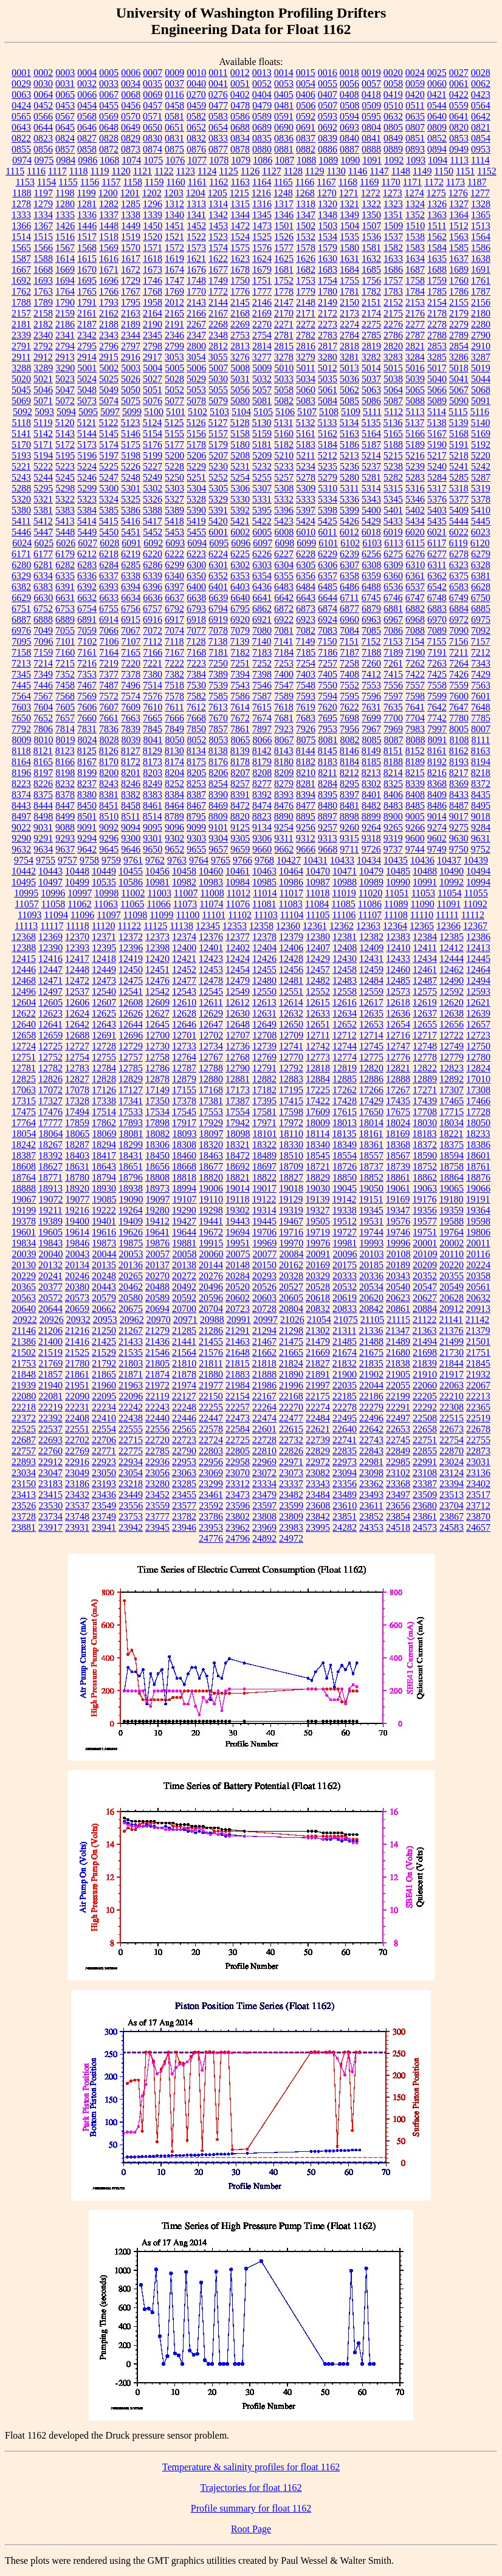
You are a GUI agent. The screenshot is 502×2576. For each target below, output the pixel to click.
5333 (305, 499)
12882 (264, 1079)
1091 (372, 160)
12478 (211, 980)
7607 (109, 707)
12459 (371, 969)
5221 (21, 466)
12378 (264, 937)
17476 (50, 1112)
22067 (478, 1385)
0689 (262, 127)
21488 (371, 1341)
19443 (237, 1221)
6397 (174, 587)
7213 (21, 663)
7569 (87, 696)
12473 (104, 980)
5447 (43, 532)
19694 (237, 1232)
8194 (480, 762)
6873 (305, 608)
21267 (131, 1330)
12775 (371, 1057)
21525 (77, 1352)
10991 (425, 882)
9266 (415, 827)
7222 (174, 663)
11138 (181, 926)
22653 (398, 1429)
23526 (24, 1505)
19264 (131, 1210)
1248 (283, 193)
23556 (131, 1505)
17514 (104, 1112)
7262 (415, 663)
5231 (240, 466)
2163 (130, 313)
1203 (174, 193)
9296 (109, 838)
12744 (344, 1046)
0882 (305, 149)
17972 (291, 1123)
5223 (65, 466)
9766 (242, 860)
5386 (130, 510)
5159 (262, 433)
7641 (415, 707)
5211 (305, 455)
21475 (291, 1341)
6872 (284, 608)
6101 (328, 543)
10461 (237, 871)
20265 (131, 1276)
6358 (349, 576)
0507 (327, 105)
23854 (398, 1516)
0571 (152, 116)
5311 (349, 488)
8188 (393, 762)
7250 (218, 663)
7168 (196, 652)
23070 (237, 1473)
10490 (451, 871)
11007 (186, 893)
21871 (131, 1374)
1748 (196, 280)
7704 (415, 718)
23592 (211, 1505)
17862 (104, 1123)
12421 (184, 958)
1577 (284, 247)
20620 (371, 1298)
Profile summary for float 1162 (251, 2508)
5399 (349, 510)
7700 (393, 718)
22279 (371, 1407)
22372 (24, 1418)
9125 (240, 827)
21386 (24, 1341)
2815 (284, 346)
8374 (21, 794)
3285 (437, 357)
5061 (327, 390)
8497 (21, 816)
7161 (87, 652)
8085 (372, 740)
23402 (478, 1484)
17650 (371, 1112)
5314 (371, 488)
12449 (104, 969)
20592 (184, 1298)
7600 (459, 696)
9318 (371, 838)
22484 (318, 1418)
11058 (53, 904)
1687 (415, 269)
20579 (104, 1298)
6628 (480, 587)
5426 (349, 521)
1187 (476, 182)
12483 (344, 980)
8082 (350, 740)
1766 (109, 291)
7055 (65, 630)
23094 (344, 1473)
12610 (184, 1002)
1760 (459, 280)
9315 (349, 838)
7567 (43, 696)
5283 (415, 477)
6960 (349, 619)
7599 (437, 696)
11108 (396, 915)
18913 (50, 1188)
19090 (131, 1199)
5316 (415, 488)
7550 (327, 685)
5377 (459, 499)
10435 (395, 860)
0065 (65, 94)
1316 (262, 204)
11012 (238, 893)
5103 (219, 412)
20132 (50, 1265)
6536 (393, 587)
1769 (174, 291)
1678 (240, 269)
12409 (371, 948)
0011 (217, 72)
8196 (21, 773)
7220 (130, 663)
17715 (451, 1112)
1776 (240, 291)
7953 (327, 729)
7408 (349, 674)
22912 (50, 1462)
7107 (131, 641)
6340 (174, 576)
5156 (196, 433)
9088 (65, 827)
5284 (437, 477)
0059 (415, 83)
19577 (425, 1221)
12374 (184, 937)
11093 (29, 915)
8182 (305, 762)
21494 (425, 1341)
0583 (218, 116)
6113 (393, 543)
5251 (196, 477)
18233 (478, 1133)
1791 (87, 302)
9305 (240, 838)
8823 (262, 816)
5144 (87, 433)
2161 (87, 313)
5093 (44, 412)
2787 (415, 335)
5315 (393, 488)
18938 (131, 1188)
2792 (43, 346)
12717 (425, 1035)
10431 (315, 860)
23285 (184, 1484)
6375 (459, 576)
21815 (237, 1363)
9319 (393, 838)
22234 (104, 1407)
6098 (284, 543)
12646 (184, 1024)
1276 (458, 193)
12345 (208, 926)
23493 (371, 1494)
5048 (87, 390)
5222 (43, 466)
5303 (174, 488)
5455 (196, 532)
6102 (350, 543)
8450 (87, 805)
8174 (174, 762)
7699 (371, 718)
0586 (240, 116)
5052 (174, 390)
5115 (458, 412)
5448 (65, 532)
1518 (109, 237)
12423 (211, 958)
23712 (478, 1505)
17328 (77, 1101)
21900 (344, 1374)
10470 (318, 871)
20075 (238, 1254)
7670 (218, 718)
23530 (50, 1505)
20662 (104, 1308)
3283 (393, 357)
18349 (344, 1144)
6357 (327, 576)
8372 (480, 783)
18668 (184, 1166)
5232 (262, 466)
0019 (371, 72)
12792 (291, 1068)
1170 (390, 182)
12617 (371, 1002)
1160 (175, 182)
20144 (211, 1265)
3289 (43, 368)
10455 (131, 871)
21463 (237, 1341)
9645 (109, 849)
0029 (21, 83)
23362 (371, 1484)
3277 (262, 357)
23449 (131, 1494)
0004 (87, 72)
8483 (393, 805)
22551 (77, 1429)
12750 (478, 1046)
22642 (371, 1429)
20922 (25, 1319)
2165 (174, 313)
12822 (425, 1068)
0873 (130, 149)
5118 (21, 422)
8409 (437, 794)
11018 (317, 893)
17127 (131, 1090)
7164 (109, 652)
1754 (327, 280)
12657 (478, 1024)
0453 (65, 105)
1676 (196, 269)
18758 (451, 1166)
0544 (437, 105)
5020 (21, 379)
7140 (261, 641)
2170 (284, 313)
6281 (43, 565)
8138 (218, 751)
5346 (415, 499)
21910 (425, 1374)
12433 (398, 958)
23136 (478, 1473)
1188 (21, 193)
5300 (109, 488)
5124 (152, 422)
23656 (398, 1505)
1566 (43, 247)
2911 (21, 357)
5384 (87, 510)
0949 (459, 149)
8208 (262, 773)
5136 (392, 422)
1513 (480, 226)
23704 (451, 1505)
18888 (24, 1188)
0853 (459, 138)
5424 (305, 521)
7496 (130, 685)
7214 (43, 663)
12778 (425, 1057)
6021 (437, 532)
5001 (87, 368)
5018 (459, 368)
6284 (109, 565)
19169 (397, 1199)
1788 (21, 302)
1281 (87, 204)
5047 (65, 390)
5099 (132, 412)
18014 (371, 1123)
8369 (459, 783)
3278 (284, 357)
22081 (50, 1396)
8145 (327, 751)
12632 (291, 1013)
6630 (43, 597)
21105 (372, 1319)
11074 (211, 904)
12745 (371, 1046)
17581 (264, 1112)
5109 (350, 412)
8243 (109, 783)
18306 (157, 1144)
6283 (87, 565)
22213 (478, 1396)
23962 (237, 1527)
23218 (131, 1484)
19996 (398, 1243)
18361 (371, 1144)
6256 (371, 554)
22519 (478, 1418)
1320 (327, 204)
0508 (349, 105)
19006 (211, 1188)
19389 (50, 1221)
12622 (24, 1013)
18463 (211, 1155)
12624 (77, 1013)
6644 (327, 597)
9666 (305, 849)
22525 (24, 1429)
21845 (478, 1363)
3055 (218, 357)
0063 (21, 94)
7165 (130, 652)
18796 (131, 1177)
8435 (480, 794)
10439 (476, 860)
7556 (393, 685)
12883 (291, 1079)
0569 (109, 116)
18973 (157, 1188)
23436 (104, 1494)
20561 (478, 1287)
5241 (459, 466)
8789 (174, 816)
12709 (291, 1035)
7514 (152, 685)
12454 (237, 969)
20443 (104, 1287)
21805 (157, 1363)
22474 (264, 1418)
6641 (262, 597)
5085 (349, 401)
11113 (26, 926)
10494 (478, 871)
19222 (104, 1210)
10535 (104, 882)
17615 (344, 1112)
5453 (174, 532)
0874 (152, 149)
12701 (184, 1035)
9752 (480, 849)
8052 (197, 740)
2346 (174, 335)
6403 (240, 587)
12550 (264, 991)
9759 (111, 860)
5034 (305, 379)
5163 (349, 433)
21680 (398, 1352)
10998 (106, 893)
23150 (24, 1484)
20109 (425, 1254)
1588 (43, 258)
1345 (262, 215)
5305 (218, 488)
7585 (218, 696)
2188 (109, 324)
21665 (291, 1352)
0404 (262, 94)
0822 (21, 138)
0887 (349, 149)
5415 (109, 521)
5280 (349, 477)
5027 (152, 379)
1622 (218, 258)
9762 (155, 860)
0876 (196, 149)
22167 (264, 1396)
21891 (318, 1374)
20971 (185, 1319)
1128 (293, 171)
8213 (371, 773)
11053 (423, 893)
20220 (451, 1265)
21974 (184, 1385)
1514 (21, 237)
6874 (327, 608)
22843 (371, 1451)
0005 (109, 72)
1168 (348, 182)
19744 (371, 1232)
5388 (152, 510)
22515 (451, 1418)
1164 (261, 182)
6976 (21, 630)
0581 (174, 116)
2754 (262, 335)
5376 (437, 499)
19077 (78, 1199)
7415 (393, 674)
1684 (349, 269)
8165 (43, 762)
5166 (415, 433)
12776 (398, 1057)
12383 (398, 937)
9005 (415, 816)
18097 (211, 1133)
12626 (131, 1013)
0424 (21, 105)
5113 (414, 412)
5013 (349, 368)
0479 (262, 105)
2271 (284, 324)
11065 (132, 904)
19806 (478, 1232)
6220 (152, 554)
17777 (50, 1123)
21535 (131, 1352)
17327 (50, 1101)
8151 (393, 751)
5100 (153, 412)
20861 (398, 1308)
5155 (174, 433)
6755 (109, 608)
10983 (211, 882)
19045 (344, 1188)
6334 (43, 576)
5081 (262, 401)
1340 (174, 215)
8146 (349, 751)
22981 (371, 1462)
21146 (24, 1330)
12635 (371, 1013)
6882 (415, 608)
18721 (318, 1166)
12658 (24, 1035)
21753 (24, 1363)
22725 (237, 1440)
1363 (437, 215)
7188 (371, 652)
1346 (284, 215)
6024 (22, 543)
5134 (349, 422)
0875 (174, 149)
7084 (349, 630)
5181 (262, 444)
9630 (459, 838)
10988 (344, 882)
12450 (131, 969)
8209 (284, 773)
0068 (130, 94)
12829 (131, 1079)
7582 (196, 696)
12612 (237, 1002)
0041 (218, 83)
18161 (371, 1133)
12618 (398, 1002)
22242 (131, 1407)
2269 (240, 324)
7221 (152, 663)
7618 (284, 707)
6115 (415, 543)
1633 (393, 258)
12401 (211, 948)
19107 (185, 1199)
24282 (344, 1527)
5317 (437, 488)
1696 (109, 280)
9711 (349, 849)
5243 (21, 477)
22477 (291, 1418)
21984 (237, 1385)
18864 (451, 1177)
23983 (291, 1527)
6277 (437, 554)
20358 (478, 1276)
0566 (43, 116)
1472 (240, 226)
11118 (77, 926)
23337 (291, 1484)
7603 (21, 707)
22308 (451, 1407)
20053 (131, 1254)
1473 (262, 226)
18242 (24, 1144)
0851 (415, 138)
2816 (305, 346)
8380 (87, 794)
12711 (317, 1035)
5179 (218, 444)
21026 (292, 1319)
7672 (240, 718)
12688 (77, 1035)
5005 (174, 368)
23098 (371, 1473)
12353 (234, 926)
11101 (213, 915)
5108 (329, 412)
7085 (371, 630)
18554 (344, 1155)
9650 (152, 849)
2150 (349, 302)
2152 (393, 302)
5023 (65, 379)
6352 (218, 576)
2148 (305, 302)
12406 (291, 948)
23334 (264, 1484)
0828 (109, 138)
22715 (131, 1440)
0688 (240, 127)
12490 (451, 980)
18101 (265, 1133)
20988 (212, 1319)
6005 (262, 532)
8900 (393, 816)
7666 (174, 718)
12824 (478, 1068)
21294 (264, 1330)
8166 (65, 762)
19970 (291, 1243)
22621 (318, 1429)
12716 (398, 1035)
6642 (284, 597)
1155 (67, 182)
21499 (451, 1341)
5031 (240, 379)
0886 (327, 149)
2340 (43, 335)
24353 (371, 1527)
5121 (86, 422)
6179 (65, 554)
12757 (131, 1057)
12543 (184, 991)
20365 (24, 1287)
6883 (437, 608)
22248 (184, 1407)
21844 (451, 1363)
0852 (437, 138)
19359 (451, 1210)
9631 (480, 838)
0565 (21, 116)
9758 (89, 860)
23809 (291, 1516)
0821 (480, 127)
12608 (131, 1002)
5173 (87, 444)
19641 (157, 1232)
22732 (291, 1440)
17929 (211, 1123)
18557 (371, 1155)
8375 (43, 794)
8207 (240, 773)
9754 (23, 860)
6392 (87, 587)
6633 (109, 597)
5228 (174, 466)
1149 (422, 171)
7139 (239, 641)
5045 (21, 390)
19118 (237, 1199)
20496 (211, 1287)
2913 (65, 357)
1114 (480, 160)
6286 (152, 565)
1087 (284, 160)
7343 (480, 663)
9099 (196, 827)
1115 (14, 171)
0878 (240, 149)
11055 (475, 893)
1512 (459, 226)
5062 (349, 390)
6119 (458, 543)
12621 (478, 1002)
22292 (425, 1407)
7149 (305, 641)
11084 (317, 904)
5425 (327, 521)
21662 (264, 1352)
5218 (459, 455)
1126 (250, 171)
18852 (371, 1177)
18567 (398, 1155)
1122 (163, 171)
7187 (349, 652)
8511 (130, 816)
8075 (306, 740)
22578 (211, 1429)
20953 (105, 1319)
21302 (318, 1330)
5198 (130, 455)
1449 (130, 226)
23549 (104, 1505)
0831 (174, 138)
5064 (393, 390)
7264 (459, 663)
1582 (393, 247)
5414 (87, 521)
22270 (291, 1407)
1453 (218, 226)
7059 (87, 630)
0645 (65, 127)
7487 (109, 685)
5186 (349, 444)
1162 (218, 182)
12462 (451, 969)
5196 (87, 455)
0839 (327, 138)
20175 (344, 1265)
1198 (64, 193)
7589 (284, 696)
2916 (130, 357)
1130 (335, 171)
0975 (43, 160)
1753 (305, 280)
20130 (24, 1265)
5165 (393, 433)
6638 (196, 597)
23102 (398, 1473)
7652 (43, 718)
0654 (218, 127)
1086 (262, 160)
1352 (415, 215)
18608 (24, 1166)
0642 (480, 116)
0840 (349, 138)
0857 (65, 149)
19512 (344, 1221)
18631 (77, 1166)
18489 (264, 1155)
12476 (157, 980)
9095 (152, 827)
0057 (371, 83)
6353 (240, 576)
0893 (415, 149)
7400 (284, 674)
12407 (318, 948)
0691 (305, 127)
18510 (291, 1155)
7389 (218, 674)
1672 (130, 269)
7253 (284, 663)
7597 (393, 696)
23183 (50, 1484)
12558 (344, 991)
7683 (305, 718)
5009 (262, 368)
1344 (240, 215)
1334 (43, 215)
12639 (478, 1013)
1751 (262, 280)
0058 (393, 83)
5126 (195, 422)
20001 (425, 1243)
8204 (174, 773)
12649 (264, 1024)
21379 (478, 1330)
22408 (77, 1418)
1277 (480, 193)
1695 (87, 280)
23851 (344, 1516)
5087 (393, 401)
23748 (77, 1516)
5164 (371, 433)
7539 (218, 685)
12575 (425, 991)
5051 (152, 390)
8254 (218, 783)
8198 (65, 773)
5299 (87, 488)
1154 (46, 182)
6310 (415, 565)
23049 (77, 1473)
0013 (262, 72)
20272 (184, 1276)
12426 (264, 958)
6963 (371, 619)
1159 (154, 182)
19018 (291, 1188)
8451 (109, 805)
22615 (291, 1429)
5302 (152, 488)
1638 (480, 258)
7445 (21, 685)
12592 (451, 991)
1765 (87, 291)
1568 (87, 247)
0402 (240, 94)
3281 (349, 357)
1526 (284, 237)
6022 (459, 532)
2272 (305, 324)
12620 (451, 1002)
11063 (106, 904)
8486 (437, 805)
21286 (211, 1330)
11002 (133, 893)
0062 (480, 83)
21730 (451, 1352)
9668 (327, 849)
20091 (318, 1254)
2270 (262, 324)
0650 (152, 127)
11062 (79, 904)
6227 (284, 554)
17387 (237, 1101)
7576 (152, 696)
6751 (21, 608)
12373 (157, 937)
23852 (371, 1516)
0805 (393, 127)
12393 (77, 948)
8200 (109, 773)
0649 (130, 127)
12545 (211, 991)
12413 (478, 948)
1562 (437, 237)
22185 (344, 1396)
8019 (65, 740)
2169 (262, 313)
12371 (104, 937)
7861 (240, 729)
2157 (21, 313)
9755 (45, 860)
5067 (459, 390)
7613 (218, 707)
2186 (65, 324)
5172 (65, 444)
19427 (184, 1221)
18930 (104, 1188)
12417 (77, 958)
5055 (218, 390)
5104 (241, 412)
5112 (393, 412)
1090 (350, 160)
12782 (50, 1068)
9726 (371, 849)
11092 (475, 904)
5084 (327, 401)
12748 (425, 1046)
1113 (459, 160)
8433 (459, 794)
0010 (196, 72)
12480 (264, 980)
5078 (196, 401)
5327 (174, 499)
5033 (284, 379)
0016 (327, 72)
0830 (152, 138)
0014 (284, 72)
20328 (291, 1276)
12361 (315, 926)
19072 (51, 1199)
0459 (196, 105)
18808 (157, 1177)
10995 (26, 893)
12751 (24, 1057)
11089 (396, 904)
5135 (370, 422)
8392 (262, 794)
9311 (283, 838)
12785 (131, 1068)
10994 (478, 882)
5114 (436, 412)
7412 (371, 674)
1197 (43, 193)
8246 (130, 783)
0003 (65, 72)
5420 (218, 521)
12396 (131, 948)
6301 (218, 565)
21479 (318, 1341)
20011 (478, 1243)
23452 (157, 1494)
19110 (211, 1199)
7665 (152, 718)
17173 (237, 1090)
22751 (425, 1440)
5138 (436, 422)
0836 (284, 138)
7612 (196, 707)
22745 (398, 1440)
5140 (480, 422)
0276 (218, 94)
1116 (36, 171)
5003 (130, 368)
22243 (157, 1407)
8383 (152, 794)
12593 (478, 991)
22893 (24, 1462)
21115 (398, 1319)
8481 (349, 805)
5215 (393, 455)
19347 (398, 1210)
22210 (451, 1396)
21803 (131, 1363)
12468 (24, 980)
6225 (240, 554)
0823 (43, 138)
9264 (371, 827)
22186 (371, 1396)
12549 (237, 991)
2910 (480, 346)
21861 (77, 1374)
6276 (415, 554)
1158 (132, 182)
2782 (305, 335)
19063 (425, 1188)
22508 (425, 1418)
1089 (328, 160)
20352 (425, 1276)
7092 (480, 630)
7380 (152, 674)
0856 (43, 149)
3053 (174, 357)
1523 (218, 237)
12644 (131, 1024)
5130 (261, 422)
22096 (131, 1396)
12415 (24, 958)
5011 (305, 368)
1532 (305, 237)
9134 (262, 827)
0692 (327, 127)
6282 (65, 565)
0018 (349, 72)
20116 (478, 1254)
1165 (282, 182)
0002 (43, 72)
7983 (415, 729)
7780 (459, 718)
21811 (210, 1363)
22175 (318, 1396)
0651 (174, 127)
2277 (415, 324)
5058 (284, 390)
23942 (131, 1527)
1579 (327, 247)
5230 (218, 466)
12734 (211, 1046)
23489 (344, 1494)
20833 (344, 1308)
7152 (370, 641)
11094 (56, 915)
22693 (50, 1440)
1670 (87, 269)
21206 (50, 1330)
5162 (327, 433)
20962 (132, 1319)
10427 (289, 860)
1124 (207, 171)
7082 (305, 630)
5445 (480, 521)
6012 (349, 532)
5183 (305, 444)
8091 (437, 740)
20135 (104, 1265)
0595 (371, 116)
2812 (218, 346)
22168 (291, 1396)
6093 (175, 543)
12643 (104, 1024)
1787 (480, 291)
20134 (77, 1265)
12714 (371, 1035)
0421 (437, 94)
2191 (174, 324)
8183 (327, 762)
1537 (393, 237)
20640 (24, 1308)
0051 (240, 83)
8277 (262, 783)
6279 (480, 554)
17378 (184, 1101)
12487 (425, 980)
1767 (130, 291)
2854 (459, 346)
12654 (398, 1024)
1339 (152, 215)
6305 (305, 565)
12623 (50, 1013)
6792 (174, 608)
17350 (157, 1101)
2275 (371, 324)
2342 (87, 335)
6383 (43, 587)
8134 (196, 751)
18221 (451, 1133)
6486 (349, 587)
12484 (371, 980)
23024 (451, 1462)
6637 (174, 597)
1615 (87, 258)
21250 (104, 1330)
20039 (24, 1254)
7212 (480, 652)
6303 (262, 565)
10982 (184, 882)
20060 (211, 1254)
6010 (305, 532)
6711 (349, 597)
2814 (262, 346)
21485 (344, 1341)
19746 (398, 1232)
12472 (77, 980)
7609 (130, 707)
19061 (398, 1188)
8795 (196, 816)
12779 (451, 1057)
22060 (425, 1385)
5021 (43, 379)
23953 (211, 1527)
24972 (291, 1538)
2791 (21, 346)
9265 (393, 827)
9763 (177, 860)
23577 (184, 1505)
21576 (211, 1352)
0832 (196, 138)
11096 (82, 915)
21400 (50, 1341)
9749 (437, 849)
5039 (415, 379)
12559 (371, 991)
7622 (349, 707)
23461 (211, 1494)
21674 (344, 1352)
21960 (104, 1385)
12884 (318, 1079)
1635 (437, 258)
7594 (327, 696)
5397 (305, 510)
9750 (459, 849)
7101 (65, 641)
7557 (415, 685)
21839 (425, 1363)
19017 (264, 1188)
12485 (398, 980)
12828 (104, 1079)
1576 (262, 247)
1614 (65, 258)
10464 (291, 871)
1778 (284, 291)
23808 (264, 1516)
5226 (130, 466)
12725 (50, 1046)
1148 (400, 171)
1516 (65, 237)
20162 (291, 1265)
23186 (77, 1484)
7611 (174, 707)
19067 (24, 1199)
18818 (184, 1177)
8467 (196, 805)
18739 (398, 1166)
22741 (344, 1440)
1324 (415, 204)
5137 (414, 422)
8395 (327, 794)
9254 (284, 827)
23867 (451, 1516)
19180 (451, 1199)
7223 (196, 663)
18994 (184, 1188)
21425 (104, 1341)
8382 (130, 794)
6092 (153, 543)
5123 (130, 422)
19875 (131, 1243)
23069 (211, 1473)
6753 (65, 608)
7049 (43, 630)
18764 (24, 1177)
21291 (237, 1330)
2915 (109, 357)
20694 (157, 1308)
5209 (262, 455)
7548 (305, 685)
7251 (240, 663)
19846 (77, 1243)
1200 (108, 193)
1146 (357, 171)
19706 (264, 1232)
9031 (43, 827)
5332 (284, 499)
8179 (262, 762)
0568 (87, 116)
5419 (196, 521)
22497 (398, 1418)
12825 (24, 1079)
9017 (459, 816)
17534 (157, 1112)
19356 (425, 1210)
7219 (109, 663)
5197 (109, 455)
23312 (237, 1484)
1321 (349, 204)
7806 (43, 729)
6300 (196, 565)
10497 (50, 882)
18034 (451, 1123)
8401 (371, 794)
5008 (240, 368)
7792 (21, 729)
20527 (291, 1287)
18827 (291, 1177)
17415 (291, 1101)
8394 (305, 794)
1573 (196, 247)
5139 (458, 422)
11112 (472, 915)
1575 (240, 247)
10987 (318, 882)
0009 (174, 72)
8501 (87, 816)
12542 (157, 991)
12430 (344, 958)
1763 (43, 291)
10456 (157, 871)
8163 (480, 751)
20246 (77, 1276)
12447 (50, 969)
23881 (24, 1527)
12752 (50, 1057)
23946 (184, 1527)
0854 (480, 138)
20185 (371, 1265)
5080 (240, 401)
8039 (131, 740)
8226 (43, 783)
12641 (50, 1024)
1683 (327, 269)
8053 (219, 740)
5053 (196, 390)
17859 (77, 1123)
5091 (480, 401)
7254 (305, 663)
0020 (393, 72)
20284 (237, 1276)
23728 (24, 1516)
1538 (415, 237)
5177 (174, 444)
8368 (437, 783)
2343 (109, 335)
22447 (211, 1418)
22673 (451, 1429)
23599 (291, 1505)
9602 (437, 838)
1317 (284, 204)
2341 (65, 335)
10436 (422, 860)
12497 (50, 991)
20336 (371, 1276)
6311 (436, 565)
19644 (184, 1232)
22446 (184, 1418)
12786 (157, 1068)
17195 (291, 1090)
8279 (284, 783)
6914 (109, 619)
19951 (237, 1243)
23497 (398, 1494)
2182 (43, 324)
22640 (344, 1429)
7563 (480, 685)
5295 (43, 488)
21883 (237, 1374)
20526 (264, 1287)
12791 (264, 1068)
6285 (130, 565)
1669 (65, 269)
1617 (130, 258)
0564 (480, 105)
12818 (318, 1068)
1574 (218, 247)
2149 (327, 302)
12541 (131, 991)
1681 (284, 269)
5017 (437, 368)
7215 (65, 663)
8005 (459, 729)
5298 (65, 488)
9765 (220, 860)
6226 (262, 554)
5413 (65, 521)
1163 (240, 182)
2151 (371, 302)
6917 (174, 619)
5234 (305, 466)
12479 (237, 980)
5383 (65, 510)
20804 (291, 1308)
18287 (77, 1144)
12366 (448, 926)
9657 (218, 849)
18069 (104, 1133)
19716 (291, 1232)
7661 (109, 718)
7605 (65, 707)
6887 (21, 619)
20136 (131, 1265)
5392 (240, 510)
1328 (480, 204)
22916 (77, 1462)
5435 (437, 521)
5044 (480, 379)
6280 (21, 565)
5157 (218, 433)
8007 (480, 729)
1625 (284, 258)
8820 (240, 816)
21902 (371, 1374)
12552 (318, 991)
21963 (131, 1385)
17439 (425, 1101)
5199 (152, 455)
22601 (264, 1429)
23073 (291, 1473)
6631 (65, 597)
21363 (424, 1330)
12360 (288, 926)
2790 (480, 335)
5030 (218, 379)
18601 (478, 1155)
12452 (184, 969)
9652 (174, 849)
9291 (43, 838)
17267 (398, 1090)
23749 (104, 1516)
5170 (21, 444)
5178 (196, 444)
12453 (211, 969)
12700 (157, 1035)
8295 (349, 783)
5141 (21, 433)
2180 (480, 313)
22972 (318, 1462)
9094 (130, 827)
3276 (240, 357)
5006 (196, 368)
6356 (305, 576)
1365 (480, 215)
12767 (211, 1057)
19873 (104, 1243)
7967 (371, 729)
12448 (77, 969)
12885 (344, 1079)
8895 (305, 816)
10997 (79, 893)
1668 (43, 269)
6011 (327, 532)
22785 (157, 1451)
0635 (415, 116)
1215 (239, 193)
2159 (65, 313)
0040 (196, 83)
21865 (104, 1374)
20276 (211, 1276)
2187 (87, 324)
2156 (480, 302)
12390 (50, 948)
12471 (50, 980)
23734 (50, 1516)
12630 (237, 1013)
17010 (478, 1079)
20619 (344, 1298)
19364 (478, 1210)
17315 (24, 1101)
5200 (174, 455)
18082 (158, 1133)
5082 (284, 401)
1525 (262, 237)
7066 (109, 630)
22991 (425, 1462)
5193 (21, 455)
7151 (349, 641)
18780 (77, 1177)
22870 (451, 1451)
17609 (318, 1112)
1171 (412, 182)
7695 (327, 718)
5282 (393, 477)
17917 (184, 1123)
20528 (318, 1287)
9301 (152, 838)
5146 (130, 433)
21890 (291, 1374)
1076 (175, 160)
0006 (130, 72)
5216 (415, 455)
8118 (21, 751)
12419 (131, 958)
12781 (24, 1068)
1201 (130, 193)
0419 (393, 94)
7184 (284, 652)
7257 (327, 663)
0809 (437, 127)
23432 (77, 1494)
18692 (237, 1166)
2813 (240, 346)
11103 (266, 915)
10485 (398, 871)
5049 (109, 390)
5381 (43, 510)
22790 (184, 1451)
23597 (264, 1505)
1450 (152, 226)
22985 (398, 1462)
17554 (237, 1112)
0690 (284, 127)
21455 (211, 1341)
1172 (433, 182)
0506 (305, 105)
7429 (480, 674)
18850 (344, 1177)
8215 (415, 773)
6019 (393, 532)
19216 (77, 1210)
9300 (130, 838)
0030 (43, 83)
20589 (157, 1298)
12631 (264, 1013)
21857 (50, 1374)
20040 (51, 1254)
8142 (262, 751)
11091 (449, 904)
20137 (157, 1265)
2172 (327, 313)
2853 (437, 346)
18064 (51, 1133)
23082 (318, 1473)
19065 (451, 1188)
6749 (459, 597)
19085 (104, 1199)
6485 (327, 587)
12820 (371, 1068)
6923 (305, 619)
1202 (152, 193)
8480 (327, 805)
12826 (50, 1079)
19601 (24, 1232)
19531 (371, 1221)
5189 (415, 444)
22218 (24, 1407)
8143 (284, 751)
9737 (393, 849)
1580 (349, 247)
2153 (415, 302)
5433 (393, 521)
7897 (262, 729)
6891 (87, 619)
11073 (185, 904)
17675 (398, 1112)
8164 (21, 762)
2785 (371, 335)
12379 (291, 937)
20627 (425, 1298)
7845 (152, 729)
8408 (415, 794)
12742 (318, 1046)
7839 (130, 729)
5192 (480, 444)
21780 (77, 1363)
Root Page (251, 2529)
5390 (196, 510)
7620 (327, 707)
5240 (437, 466)
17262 (344, 1090)
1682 (305, 269)
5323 (87, 499)
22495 (344, 1418)
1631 (349, 258)
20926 (52, 1319)
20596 (211, 1298)
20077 (265, 1254)
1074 (131, 160)
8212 (349, 773)
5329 (218, 499)
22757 (24, 1451)
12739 (264, 1046)
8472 (240, 805)
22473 (237, 1418)
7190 (415, 652)
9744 (415, 849)
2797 (130, 346)
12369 (50, 937)
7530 (196, 685)
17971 (264, 1123)
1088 (306, 160)
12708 (264, 1035)
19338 (344, 1210)
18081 (131, 1133)
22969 (264, 1462)
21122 (424, 1319)
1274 (414, 193)
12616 (344, 1002)
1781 (349, 291)
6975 (480, 619)
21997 (318, 1385)
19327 (318, 1210)
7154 (414, 641)
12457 (318, 969)
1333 (21, 215)
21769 (50, 1363)
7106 (109, 641)
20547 (425, 1287)
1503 (327, 226)
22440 (157, 1418)
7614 (240, 707)
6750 (480, 597)
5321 (43, 499)
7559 (459, 685)
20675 (131, 1308)
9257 (327, 827)
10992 (451, 882)
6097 (262, 543)
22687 (24, 1440)
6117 (436, 543)
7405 (327, 674)
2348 (218, 335)
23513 (451, 1494)
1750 (240, 280)
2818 (349, 346)
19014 (237, 1188)
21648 (237, 1352)
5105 (263, 412)
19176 (424, 1199)
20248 (104, 1276)
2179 (459, 313)
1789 (43, 302)
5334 (327, 499)
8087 (394, 740)
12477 (184, 980)
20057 (158, 1254)
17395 (264, 1101)
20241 (50, 1276)
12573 (398, 991)
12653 (371, 1024)
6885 (480, 608)
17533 (131, 1112)
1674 (174, 269)
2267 (196, 324)
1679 (262, 269)
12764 (184, 1057)
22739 (318, 1440)
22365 (478, 1407)
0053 (284, 83)
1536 (371, 237)
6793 (196, 608)
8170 (109, 762)
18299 (131, 1144)
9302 (174, 838)
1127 (271, 171)
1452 (196, 226)
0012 (240, 72)
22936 (157, 1462)
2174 (371, 313)
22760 (50, 1451)
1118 (78, 171)
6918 (196, 619)
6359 (371, 576)
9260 (349, 827)
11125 (155, 926)
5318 (459, 488)
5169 (480, 433)
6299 (174, 565)
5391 (218, 510)
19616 (104, 1232)
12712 (344, 1035)
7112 (152, 641)
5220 (480, 455)
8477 (305, 805)
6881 (393, 608)
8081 (328, 740)
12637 (425, 1013)
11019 (344, 893)
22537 (50, 1429)
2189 (130, 324)
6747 (415, 597)
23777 (157, 1516)
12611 (210, 1002)
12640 (24, 1024)
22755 (478, 1440)
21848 (24, 1374)
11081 (264, 904)
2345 (152, 335)
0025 (437, 72)
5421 (240, 521)
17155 (184, 1090)
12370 (77, 937)
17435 (398, 1101)
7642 (437, 707)
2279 (459, 324)
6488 (371, 587)
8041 (153, 740)
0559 (459, 105)
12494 (478, 980)
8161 (437, 751)
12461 (425, 969)
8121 (43, 751)
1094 (437, 160)
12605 (50, 1002)
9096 (174, 827)
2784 (349, 335)
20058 (185, 1254)
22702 (77, 1440)
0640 (437, 116)
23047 (50, 1473)
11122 (130, 926)
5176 (152, 444)
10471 (344, 871)
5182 (284, 444)
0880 (262, 149)
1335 (65, 215)
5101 (175, 412)
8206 (218, 773)
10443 (50, 871)
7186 (327, 652)
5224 (87, 466)
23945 (157, 1527)
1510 (415, 226)
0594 (349, 116)
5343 (371, 499)
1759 (437, 280)
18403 (77, 1155)
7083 (327, 630)
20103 (372, 1254)
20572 (50, 1298)
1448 (109, 226)
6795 (240, 608)
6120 (480, 543)
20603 (264, 1298)
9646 (130, 849)
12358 (261, 926)
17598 (291, 1112)
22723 (184, 1440)
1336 (87, 215)
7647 (459, 707)
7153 (392, 641)
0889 (393, 149)
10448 (77, 871)
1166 (304, 182)
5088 (415, 401)
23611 (371, 1505)
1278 (21, 204)
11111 (447, 915)
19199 (24, 1210)
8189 (415, 762)
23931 (77, 1527)
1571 (152, 247)
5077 (174, 401)
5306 (240, 488)
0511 (414, 105)
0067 (109, 94)
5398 (327, 510)
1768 (152, 291)
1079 (240, 160)
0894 (437, 149)
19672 (211, 1232)
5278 (305, 477)
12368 (24, 937)
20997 (265, 1319)
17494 (77, 1112)
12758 (157, 1057)
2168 (240, 313)
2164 (152, 313)
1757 (393, 280)
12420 (157, 958)
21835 (371, 1363)
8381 (109, 794)
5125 (174, 422)
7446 (43, 685)
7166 (152, 652)
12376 (211, 937)
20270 (157, 1276)
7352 (65, 674)
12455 (264, 969)
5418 (174, 521)
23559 (157, 1505)
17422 (318, 1101)
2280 (480, 324)
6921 (262, 619)
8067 (284, 740)
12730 (157, 1046)
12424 (237, 958)
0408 (349, 94)
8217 (459, 773)
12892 (451, 1079)
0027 (459, 72)
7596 (371, 696)
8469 (218, 805)
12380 (318, 937)
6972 (459, 619)
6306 (327, 565)
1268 (305, 193)
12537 (77, 991)
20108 (399, 1254)
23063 (184, 1473)
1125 (228, 171)
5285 (459, 477)
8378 (65, 794)
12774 (344, 1057)
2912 (43, 357)
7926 (305, 729)
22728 (264, 1440)
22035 (344, 1385)
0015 (305, 72)
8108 (459, 740)
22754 (451, 1440)
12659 (50, 1035)
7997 (437, 729)
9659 (240, 849)
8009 (22, 740)
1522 (196, 237)
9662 (284, 849)
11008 (212, 893)
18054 (24, 1133)
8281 (305, 783)
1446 (87, 226)
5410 (480, 510)
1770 (196, 291)
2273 (327, 324)
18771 (50, 1177)
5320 (21, 499)
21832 (344, 1363)
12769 (264, 1057)
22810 (264, 1451)
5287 (480, 477)
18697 (264, 1166)
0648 (109, 127)
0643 (21, 127)
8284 (327, 783)
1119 (100, 171)
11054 (449, 893)
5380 (21, 510)
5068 (480, 390)
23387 (425, 1484)
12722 (451, 1035)
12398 (157, 948)
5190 (437, 444)
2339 (21, 335)
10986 (291, 882)
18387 (24, 1155)
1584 (437, 247)
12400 (184, 948)
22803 (211, 1451)
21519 (50, 1352)
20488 (157, 1287)
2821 (415, 346)
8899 (371, 816)
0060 (437, 83)
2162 (109, 313)
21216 (77, 1330)
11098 (135, 915)
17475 (24, 1112)
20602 (237, 1298)
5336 (349, 499)
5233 (284, 466)
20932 (78, 1319)
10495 (24, 882)
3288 (21, 368)
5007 (218, 368)
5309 (305, 488)
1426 (65, 226)
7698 (349, 718)
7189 (393, 652)
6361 (415, 576)
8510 (109, 816)
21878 (184, 1374)
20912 (451, 1308)
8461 (152, 805)
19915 (211, 1243)
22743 (371, 1440)
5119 (42, 422)
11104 (292, 915)
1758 (415, 280)
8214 (393, 773)
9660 (262, 849)
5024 (87, 379)
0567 (65, 116)
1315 (240, 204)
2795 (87, 346)
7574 (130, 696)
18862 (425, 1177)
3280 (327, 357)
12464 (478, 969)
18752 (425, 1166)
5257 (284, 477)
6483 (284, 587)
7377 (109, 674)
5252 (218, 477)
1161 (197, 182)
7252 (262, 663)
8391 (240, 794)
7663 (130, 718)
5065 (415, 390)
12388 (24, 948)
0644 (43, 127)
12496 (24, 991)
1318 (305, 204)
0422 (459, 94)
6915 (130, 619)
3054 (196, 357)
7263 (437, 663)
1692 (21, 280)
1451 (174, 226)
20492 (184, 1287)
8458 (130, 805)
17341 (131, 1101)
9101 (218, 827)
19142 (344, 1199)
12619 (425, 1002)
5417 (152, 521)
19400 (77, 1221)
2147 (284, 302)
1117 (57, 171)
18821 (237, 1177)
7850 (196, 729)
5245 (65, 477)
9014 (437, 816)
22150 (211, 1396)
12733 (184, 1046)
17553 (211, 1112)
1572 (174, 247)
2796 (109, 346)
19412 (157, 1221)
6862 (262, 608)
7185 (305, 652)
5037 (371, 379)
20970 (158, 1319)
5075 (130, 401)
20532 (344, 1287)
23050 (104, 1473)
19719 (318, 1232)
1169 (369, 182)
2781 (284, 335)
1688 (437, 269)
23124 (451, 1473)
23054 (131, 1473)
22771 (104, 1451)
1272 (370, 193)
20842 (371, 1308)
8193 (459, 762)
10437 (449, 860)
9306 (262, 838)
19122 (264, 1199)
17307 (451, 1090)
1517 (87, 237)
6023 (480, 532)
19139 (317, 1199)
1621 (196, 258)
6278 (459, 554)
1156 (89, 182)
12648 (237, 1024)
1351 (393, 215)
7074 (174, 630)
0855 (21, 149)
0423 (480, 94)
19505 (318, 1221)
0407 (327, 94)
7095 (22, 641)
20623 (398, 1298)
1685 (371, 269)
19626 (131, 1232)
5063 (371, 390)
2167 (218, 313)
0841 (371, 138)
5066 (437, 390)
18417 (104, 1155)
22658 (425, 1429)
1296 (152, 204)
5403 (437, 510)
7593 (305, 696)
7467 (87, 685)
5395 (262, 510)
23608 (318, 1505)
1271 (349, 193)
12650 (291, 1024)
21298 (291, 1330)
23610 (344, 1505)
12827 (77, 1079)
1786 (459, 291)
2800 (196, 346)
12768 (237, 1057)
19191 (478, 1199)
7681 (284, 718)
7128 (195, 641)
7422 (415, 674)
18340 (318, 1144)
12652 (344, 1024)
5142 (43, 433)
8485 (415, 805)
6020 (415, 532)
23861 (425, 1516)
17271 (425, 1090)
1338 (130, 215)
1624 (262, 258)
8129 (152, 751)
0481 (284, 105)
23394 (451, 1484)
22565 (184, 1429)
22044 (371, 1385)
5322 (65, 499)
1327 (459, 204)
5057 (262, 390)
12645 (157, 1024)
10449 (104, 871)
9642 (87, 849)
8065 (240, 740)
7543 (240, 685)
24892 (264, 1538)
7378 (130, 674)
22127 (184, 1396)
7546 (262, 685)
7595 (349, 696)
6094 (197, 543)
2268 (218, 324)
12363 (368, 926)
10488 (425, 871)
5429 (371, 521)
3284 (415, 357)
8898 (349, 816)
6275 (393, 554)
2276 (393, 324)
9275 (459, 827)
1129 (314, 171)
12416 (50, 958)
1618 (152, 258)
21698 (425, 1352)
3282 (371, 357)
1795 (130, 302)
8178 (240, 762)
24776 (211, 1538)
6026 (65, 543)
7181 (218, 652)
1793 (109, 302)
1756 (371, 280)
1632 (371, 258)
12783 (77, 1068)
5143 (65, 433)
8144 (305, 751)
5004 (152, 368)
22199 (398, 1396)
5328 (196, 499)
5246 (87, 477)
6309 (393, 565)
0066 (87, 94)
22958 (237, 1462)
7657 (65, 718)
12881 (237, 1079)
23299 (211, 1484)
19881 (184, 1243)
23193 (104, 1484)
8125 (87, 751)
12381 (344, 937)
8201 (130, 773)
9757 (67, 860)
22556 (157, 1429)
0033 (109, 83)
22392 (50, 1418)
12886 (371, 1079)
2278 (437, 324)
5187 (371, 444)
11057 (26, 904)
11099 (161, 915)
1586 (480, 247)
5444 (459, 521)
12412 (451, 948)
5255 (262, 477)
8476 (284, 805)
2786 (393, 335)
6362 (437, 576)
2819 (371, 346)
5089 (437, 401)
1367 (43, 226)
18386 (478, 1144)
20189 (398, 1265)
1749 (218, 280)
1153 (25, 182)
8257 (240, 783)
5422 (262, 521)
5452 (152, 532)
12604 (24, 1002)
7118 (174, 641)
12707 (237, 1035)
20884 (425, 1308)
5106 (285, 412)
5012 (327, 368)
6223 (196, 554)
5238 (393, 466)
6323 (459, 565)
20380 (77, 1287)
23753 (131, 1516)
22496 (371, 1418)
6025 (43, 543)
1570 (130, 247)
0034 (130, 83)
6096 (240, 543)
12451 (157, 969)
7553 (371, 685)
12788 (211, 1068)
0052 (262, 83)
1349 (349, 215)
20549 (451, 1287)
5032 (262, 379)
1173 (455, 182)
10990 (398, 882)
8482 (371, 805)
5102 (197, 412)
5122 (108, 422)
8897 (327, 816)
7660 (87, 718)
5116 (479, 412)
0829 (130, 138)
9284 (480, 827)
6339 (152, 576)
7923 (284, 729)
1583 (415, 247)
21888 (264, 1374)
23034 (24, 1473)
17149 (157, 1090)
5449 (87, 532)
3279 (305, 357)
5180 (240, 444)
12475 (131, 980)
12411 (424, 948)
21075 (346, 1319)
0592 (305, 116)
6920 (240, 619)
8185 (371, 762)
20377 (50, 1287)
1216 (261, 193)
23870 (478, 1516)
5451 (130, 532)
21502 (24, 1352)
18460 (184, 1155)
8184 (349, 762)
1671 (109, 269)
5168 (459, 433)
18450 (157, 1155)
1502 (305, 226)
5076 (152, 401)
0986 (87, 160)
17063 (24, 1090)
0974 (22, 160)
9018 (480, 816)
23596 (237, 1505)
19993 (371, 1243)
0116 (174, 94)
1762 (21, 291)
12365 (422, 926)
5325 (130, 499)
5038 (393, 379)
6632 (87, 597)
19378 (24, 1221)
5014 (371, 368)
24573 (425, 1527)
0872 (109, 149)
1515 (43, 237)
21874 (157, 1374)
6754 (87, 608)
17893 (131, 1123)
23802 (237, 1516)
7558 (437, 685)
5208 (240, 455)
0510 (393, 105)
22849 (398, 1451)
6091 (131, 543)
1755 (349, 280)
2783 (327, 335)
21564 (184, 1352)
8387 (196, 794)
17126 (104, 1090)
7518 (174, 685)
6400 (196, 587)
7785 (480, 718)
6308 (371, 565)
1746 (152, 280)
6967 (393, 619)
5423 (284, 521)
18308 (184, 1144)
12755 (104, 1057)
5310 (327, 488)
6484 (305, 587)
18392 (50, 1155)
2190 (152, 324)
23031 (478, 1462)
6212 (87, 554)
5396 (284, 510)
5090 (459, 401)
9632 (21, 849)
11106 (344, 915)
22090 (77, 1396)
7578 (174, 696)
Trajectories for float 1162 (250, 2487)
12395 (104, 948)
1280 (65, 204)
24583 (451, 1527)
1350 (371, 215)
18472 (237, 1155)
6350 (196, 576)
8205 (196, 773)
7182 (240, 652)
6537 (415, 587)
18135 (344, 1133)
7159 (43, 652)
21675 (371, 1352)
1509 (393, 226)
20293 (264, 1276)
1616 (109, 258)
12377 (237, 937)
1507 (371, 226)
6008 (284, 532)
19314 (264, 1210)
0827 (87, 138)
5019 (480, 368)
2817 (327, 346)
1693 (43, 280)
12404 (264, 948)
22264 (264, 1407)
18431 (131, 1155)
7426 (459, 674)
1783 (393, 291)
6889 (65, 619)
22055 (398, 1385)
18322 (264, 1144)
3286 (459, 357)
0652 (196, 127)
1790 (65, 302)
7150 (327, 641)
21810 (184, 1363)
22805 (237, 1451)
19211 (50, 1210)
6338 (130, 576)
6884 (459, 608)
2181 (21, 324)
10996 (53, 893)
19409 (131, 1221)
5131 (283, 422)
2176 (415, 313)
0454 (87, 105)
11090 (422, 904)
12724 (24, 1046)
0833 (218, 138)
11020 (370, 893)
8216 (437, 773)
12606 (77, 1002)
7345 (21, 674)
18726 (344, 1166)
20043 (78, 1254)
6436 (262, 587)
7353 (87, 674)
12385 (451, 937)
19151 (371, 1199)
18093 (185, 1133)
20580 (131, 1298)
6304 (284, 565)
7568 (65, 696)
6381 (480, 576)
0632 (393, 116)
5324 (109, 499)
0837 (305, 138)
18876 (478, 1177)
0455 (109, 105)
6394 (130, 587)
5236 (349, 466)
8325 (393, 783)
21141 (450, 1319)
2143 (196, 302)
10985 (264, 882)
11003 (159, 893)
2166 (196, 313)
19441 (211, 1221)
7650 (21, 718)
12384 (425, 937)
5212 (327, 455)
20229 (24, 1276)
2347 (196, 335)
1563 (459, 237)
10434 (369, 860)
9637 (65, 849)
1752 (284, 280)
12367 (475, 926)
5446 (21, 532)
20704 (211, 1308)
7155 (436, 641)
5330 (240, 499)
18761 (478, 1166)
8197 (43, 773)
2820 (393, 346)
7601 (480, 696)
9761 (133, 860)
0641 (459, 116)
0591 (284, 116)
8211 (327, 773)
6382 (21, 587)
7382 (174, 674)
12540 (104, 991)
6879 (371, 608)
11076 (238, 904)
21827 (318, 1363)
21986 (264, 1385)
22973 (344, 1462)
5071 (43, 401)
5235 (327, 466)
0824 (65, 138)
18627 (50, 1166)
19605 (50, 1232)
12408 (344, 948)
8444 (43, 805)
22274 (318, 1407)
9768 (264, 860)
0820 (459, 127)
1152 (486, 171)
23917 (50, 1527)
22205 (425, 1396)
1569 (109, 247)
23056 (157, 1473)
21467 (264, 1341)
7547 (284, 685)
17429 (371, 1101)
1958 (152, 302)
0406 (305, 94)
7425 (437, 674)
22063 (451, 1385)
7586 (240, 696)
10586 (131, 882)
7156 (458, 641)
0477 (218, 105)
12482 (318, 980)
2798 (152, 346)
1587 (21, 258)
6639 (218, 597)
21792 (104, 1363)
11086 (370, 904)
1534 (327, 237)
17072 (50, 1090)
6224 (218, 554)
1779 (305, 291)
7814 (65, 729)
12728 (104, 1046)
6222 (174, 554)
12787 (184, 1068)
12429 (318, 958)
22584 (237, 1429)
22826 (291, 1451)
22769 (77, 1451)
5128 (239, 422)
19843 (50, 1243)
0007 (152, 72)
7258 (349, 663)
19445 (264, 1221)
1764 (65, 291)
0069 (152, 94)
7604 (43, 707)
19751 (425, 1232)
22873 (478, 1451)
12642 (77, 1024)
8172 (130, 762)
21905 (398, 1374)
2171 (305, 313)
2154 (437, 302)
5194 (43, 455)
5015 (393, 368)
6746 (393, 597)
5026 (130, 379)
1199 (86, 193)
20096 (345, 1254)
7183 (262, 652)
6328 (480, 565)
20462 (131, 1287)
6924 (327, 619)
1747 (174, 280)
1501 (284, 226)
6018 (371, 532)
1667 (21, 269)
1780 (327, 291)
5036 (349, 379)
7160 (65, 652)
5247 (109, 477)
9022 (21, 827)
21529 (104, 1352)
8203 (152, 773)
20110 (452, 1254)
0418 (371, 94)
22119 (157, 1396)
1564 (480, 237)
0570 (130, 116)
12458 (344, 969)
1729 (130, 280)
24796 (237, 1538)
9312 (305, 838)
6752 (43, 608)
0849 (393, 138)
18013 (344, 1123)
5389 (174, 510)
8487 (459, 805)
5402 (415, 510)
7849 (174, 729)
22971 (291, 1462)
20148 (237, 1265)
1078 (219, 160)
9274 (437, 827)
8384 (174, 794)
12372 (131, 937)
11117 (51, 926)
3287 (480, 357)
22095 (104, 1396)
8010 (43, 740)
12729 (131, 1046)
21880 (211, 1374)
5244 (43, 477)
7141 (283, 641)
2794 (65, 346)
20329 (318, 1276)
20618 (318, 1298)
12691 (104, 1035)
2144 (218, 302)
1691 (480, 269)
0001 (21, 72)
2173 (349, 313)
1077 (197, 160)
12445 (478, 958)
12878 (157, 1079)
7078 (218, 630)
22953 (184, 1462)
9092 (109, 827)
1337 (109, 215)
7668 (196, 718)
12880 (211, 1079)
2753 (240, 335)
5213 (349, 455)
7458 (65, 685)
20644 (50, 1308)
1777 (262, 291)
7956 (349, 729)
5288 (21, 488)
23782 (184, 1516)
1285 (130, 204)
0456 (130, 105)
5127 (217, 422)
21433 (131, 1341)
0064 (43, 94)
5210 (284, 455)
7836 (109, 729)
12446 (24, 969)
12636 (398, 1013)
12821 (398, 1068)
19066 (478, 1188)
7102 (87, 641)
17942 (237, 1123)
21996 (291, 1385)
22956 (211, 1462)
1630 (327, 258)
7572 (109, 696)
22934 (131, 1462)
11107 (370, 915)
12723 (478, 1035)
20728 (264, 1308)
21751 (478, 1352)
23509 (425, 1494)
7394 (240, 674)
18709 (291, 1166)
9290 (21, 838)
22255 (211, 1407)
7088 (415, 630)
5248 (130, 477)
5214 (371, 455)
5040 (437, 379)
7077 (196, 630)
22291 (398, 1407)
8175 (196, 762)
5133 (327, 422)
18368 (398, 1144)
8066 (262, 740)
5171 (43, 444)
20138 (184, 1265)
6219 (130, 554)
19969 (264, 1243)
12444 (451, 958)
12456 (291, 969)
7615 (262, 707)
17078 (77, 1090)
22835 (344, 1451)
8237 (87, 783)
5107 (307, 412)
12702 (211, 1035)
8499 (65, 816)
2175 (393, 313)
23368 (398, 1484)
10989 (371, 882)
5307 (262, 488)
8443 (21, 805)
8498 (43, 816)
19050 (371, 1188)
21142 (477, 1319)
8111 (481, 740)
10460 (211, 871)
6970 (437, 619)
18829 (318, 1177)
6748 (437, 597)
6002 (240, 532)
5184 (327, 444)
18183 (424, 1133)
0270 (196, 94)
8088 (415, 740)
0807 (415, 127)
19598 (478, 1221)
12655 (425, 1024)
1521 (174, 237)
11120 (103, 926)
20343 (398, 1276)
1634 (415, 258)
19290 (184, 1210)
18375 (451, 1144)
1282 (109, 204)
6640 (240, 597)
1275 (436, 193)
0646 (87, 127)
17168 (211, 1090)
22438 (131, 1418)
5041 (459, 379)
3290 (65, 368)
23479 (264, 1494)
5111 (372, 412)
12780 (478, 1057)
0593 (327, 116)
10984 (237, 882)
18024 (398, 1123)
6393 (109, 587)
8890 (284, 816)
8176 (218, 762)
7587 (262, 696)
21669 (318, 1352)
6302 (240, 565)
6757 (152, 608)
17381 (211, 1101)
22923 (104, 1462)
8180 (284, 762)
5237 (371, 466)
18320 (211, 1144)
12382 (371, 937)
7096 (43, 641)
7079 (240, 630)
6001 (218, 532)
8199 (87, 773)
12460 (398, 969)
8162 (459, 751)
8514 (152, 816)
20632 (478, 1298)
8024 (87, 740)
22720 (157, 1440)
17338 (104, 1101)
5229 (196, 466)
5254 (240, 477)
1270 (327, 193)
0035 (152, 83)
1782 (371, 291)
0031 (65, 83)
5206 (196, 455)
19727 (344, 1232)
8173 (152, 762)
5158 (240, 433)
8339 (415, 783)
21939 (24, 1385)
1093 (415, 160)
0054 (305, 83)
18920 (77, 1188)
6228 (305, 554)
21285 (184, 1330)
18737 (371, 1166)
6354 (262, 576)
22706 (104, 1440)
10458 (184, 871)
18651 (131, 1166)
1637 (459, 258)
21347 (397, 1330)
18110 (291, 1133)
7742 (437, 718)
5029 (196, 379)
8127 (130, 751)
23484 (318, 1494)
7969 (393, 729)
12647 (211, 1024)
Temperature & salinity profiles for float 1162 (251, 2467)
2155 (459, 302)
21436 (157, 1341)
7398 (262, 674)
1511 (436, 226)
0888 (371, 149)
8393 (284, 794)
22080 (24, 1396)
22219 (50, 1407)
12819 (344, 1068)
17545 (184, 1112)
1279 (43, 204)
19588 (451, 1221)
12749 (451, 1046)
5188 (393, 444)
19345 (371, 1210)
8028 (109, 740)
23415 (50, 1494)
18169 (397, 1133)
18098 (238, 1133)
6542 (437, 587)
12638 (451, 1013)
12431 (371, 958)
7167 (174, 652)
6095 (219, 543)
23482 (291, 1494)
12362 (341, 926)
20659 (77, 1308)
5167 (437, 433)
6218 (109, 554)
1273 (392, 193)
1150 (443, 171)
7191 (437, 652)
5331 (262, 499)
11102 (240, 915)
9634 (43, 849)
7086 (393, 630)
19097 (158, 1199)
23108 (425, 1473)
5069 (21, 401)
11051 (396, 893)
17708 (425, 1112)
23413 (24, 1494)
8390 (218, 794)
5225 (109, 466)
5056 (240, 390)
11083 (290, 904)
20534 (371, 1287)
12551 (291, 991)
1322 (371, 204)
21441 (184, 1341)
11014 (265, 893)
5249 (152, 477)
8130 (174, 751)
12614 (291, 1002)
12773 (318, 1057)
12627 (157, 1013)
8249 (152, 783)
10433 (342, 860)
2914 (87, 357)
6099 (306, 543)
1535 (349, 237)
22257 (237, 1407)
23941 (104, 1527)
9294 (87, 838)
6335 (65, 576)
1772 (218, 291)
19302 (237, 1210)
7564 (21, 696)
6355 (284, 576)
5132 (305, 422)
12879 (184, 1079)
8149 (371, 751)
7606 (87, 707)
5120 (64, 422)
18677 (211, 1166)
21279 (157, 1330)
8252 (174, 783)
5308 (284, 488)
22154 (237, 1396)
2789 (459, 335)
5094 (66, 412)
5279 (327, 477)
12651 (318, 1024)
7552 (349, 685)
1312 (174, 204)
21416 (77, 1341)
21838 (398, 1363)
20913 (478, 1308)
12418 (104, 958)
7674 (262, 718)
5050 (130, 390)
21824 (291, 1363)
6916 (152, 619)
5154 (152, 433)
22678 (478, 1429)
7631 (371, 707)
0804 (371, 127)
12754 (77, 1057)
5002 (109, 368)
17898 (157, 1123)
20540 (398, 1287)
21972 (157, 1385)
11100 (188, 915)
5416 (130, 521)
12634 (344, 1013)
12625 (104, 1013)
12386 (478, 937)
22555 (131, 1429)
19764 (451, 1232)
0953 (480, 149)
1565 (21, 247)
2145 (240, 302)
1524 (240, 237)
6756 (130, 608)
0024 (415, 72)
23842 (318, 1516)
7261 (393, 663)
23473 (237, 1494)
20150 (264, 1265)
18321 (237, 1144)
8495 (480, 805)
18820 (211, 1177)
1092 (394, 160)
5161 (305, 433)
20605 (291, 1298)
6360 (393, 576)
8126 (109, 751)
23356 (344, 1484)
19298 (211, 1210)
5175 (130, 444)
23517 (478, 1494)
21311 (344, 1330)
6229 (327, 554)
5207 (218, 455)
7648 (480, 707)
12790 (237, 1068)
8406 (393, 794)
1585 (459, 247)
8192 (437, 762)
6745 (371, 597)
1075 (153, 160)
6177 (43, 554)
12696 (131, 1035)
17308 (478, 1090)
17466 (478, 1101)
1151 (465, 171)
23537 (77, 1505)
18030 (425, 1123)
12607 (104, 1002)
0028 (480, 72)
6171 (21, 554)
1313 (196, 204)
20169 (318, 1265)
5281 (371, 477)
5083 (305, 401)
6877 (349, 608)
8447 (65, 805)
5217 (437, 455)
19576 (398, 1221)
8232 (65, 783)
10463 (264, 871)
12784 (104, 1068)
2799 (174, 346)
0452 (43, 105)
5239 (415, 466)
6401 (218, 587)
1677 (218, 269)
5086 (371, 401)
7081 (284, 630)
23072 (264, 1473)
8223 (21, 783)
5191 (459, 444)
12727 (77, 1046)
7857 (218, 729)
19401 (104, 1221)
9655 (196, 849)
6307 (349, 565)
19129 (290, 1199)
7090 (459, 630)
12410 (398, 948)
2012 (174, 302)
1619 (174, 258)
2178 (437, 313)
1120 (120, 171)
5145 (109, 433)
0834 (240, 138)
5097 (110, 412)
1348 (327, 215)
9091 (87, 827)
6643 (305, 597)
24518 (398, 1527)
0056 (349, 83)
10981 (157, 882)
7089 (437, 630)
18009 (318, 1123)
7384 (196, 674)
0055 (327, 83)
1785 (437, 291)
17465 (451, 1101)
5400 (371, 510)
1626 (305, 258)
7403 (305, 674)
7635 (393, 707)
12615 (318, 1002)
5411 (21, 521)
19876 (157, 1243)
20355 (451, 1276)
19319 (291, 1210)
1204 (195, 193)
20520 (237, 1287)
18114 (317, 1133)
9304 (218, 838)
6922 (284, 619)
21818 (264, 1363)
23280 (157, 1484)
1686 (393, 269)
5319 (480, 488)
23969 (264, 1527)
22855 (425, 1451)
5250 (174, 477)
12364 (395, 926)
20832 (318, 1308)
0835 (262, 138)
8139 (240, 751)
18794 (104, 1177)
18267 (50, 1144)
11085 (343, 904)
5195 (65, 455)
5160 (284, 433)
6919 (218, 619)
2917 (152, 357)
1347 (305, 215)
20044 (104, 1254)
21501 (478, 1341)
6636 (152, 597)
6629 (21, 597)
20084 (292, 1254)
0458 (174, 105)
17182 (264, 1090)
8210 (305, 773)
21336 (371, 1330)
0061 (459, 83)
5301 (130, 488)
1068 (109, 160)
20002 (451, 1243)
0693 (349, 127)
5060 (305, 390)
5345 (393, 499)
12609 (157, 1002)
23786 (211, 1516)
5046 (43, 390)
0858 (87, 149)
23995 (318, 1527)
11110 (421, 915)
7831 (87, 729)
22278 (344, 1407)
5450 (109, 532)
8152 (415, 751)
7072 (152, 630)
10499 (77, 882)
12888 (398, 1079)
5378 (480, 499)
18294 (104, 1144)
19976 (318, 1243)
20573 (77, 1298)
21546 (157, 1352)
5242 (480, 466)
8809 (218, 816)
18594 (451, 1155)
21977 (211, 1385)
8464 (174, 805)
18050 (478, 1123)
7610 (152, 707)
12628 (184, 1013)
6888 (43, 619)
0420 (415, 94)
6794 (218, 608)
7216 (87, 663)
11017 (291, 893)
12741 (291, 1046)
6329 (21, 576)
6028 (109, 543)
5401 (393, 510)
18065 (78, 1133)
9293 (65, 838)
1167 (326, 182)
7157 (480, 641)
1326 (437, 204)
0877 (218, 149)
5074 (109, 401)
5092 (22, 412)
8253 (196, 783)
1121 (142, 171)
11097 (108, 915)
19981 (344, 1243)
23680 (425, 1505)
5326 (152, 499)
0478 (240, 105)
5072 (65, 401)
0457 (152, 105)
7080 (262, 630)
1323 (393, 204)
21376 (451, 1330)
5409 (459, 510)
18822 (264, 1177)
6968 (415, 619)
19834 (24, 1243)
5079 (218, 401)
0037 (174, 83)
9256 (305, 827)
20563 (24, 1298)
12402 (237, 948)
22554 (104, 1429)
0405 (284, 94)
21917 (451, 1374)
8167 (87, 762)
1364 (459, 215)
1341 (196, 215)
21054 (319, 1319)
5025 (109, 379)
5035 (327, 379)
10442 (24, 871)
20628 (451, 1298)
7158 (21, 652)
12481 (291, 980)
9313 (327, 838)
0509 (371, 105)
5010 (284, 368)
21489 (398, 1341)
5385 (109, 510)
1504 (349, 226)
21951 (77, 1385)
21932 (478, 1374)
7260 (371, 663)
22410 (104, 1418)
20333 (344, 1276)
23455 (184, 1494)
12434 (425, 958)
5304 (196, 488)
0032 (87, 83)
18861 (398, 1177)
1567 (65, 247)
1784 (415, 291)
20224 (478, 1265)
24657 (478, 1527)
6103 (372, 543)
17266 (371, 1090)
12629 (211, 1013)
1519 (130, 237)
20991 (239, 1319)
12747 (398, 1046)
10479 (371, 871)
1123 (185, 171)
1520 (152, 237)
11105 (318, 915)
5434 (415, 521)
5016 (415, 368)
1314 (218, 204)
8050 (175, 740)
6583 (459, 587)
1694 (65, 280)
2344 (130, 335)
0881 (284, 149)
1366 (21, 226)
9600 (415, 838)
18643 (104, 1166)
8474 (262, 805)
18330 (291, 1144)
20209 (425, 1265)
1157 (110, 182)
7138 (217, 641)
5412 (43, 521)
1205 (217, 193)
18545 (318, 1155)
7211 (458, 652)
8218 (480, 773)
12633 (318, 1013)
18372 (425, 1144)
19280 (157, 1210)
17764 (24, 1123)
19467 (291, 1221)
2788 (437, 335)
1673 (152, 269)
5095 (88, 412)
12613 (264, 1002)
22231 (77, 1407)
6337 (109, 576)
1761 (480, 280)
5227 (152, 466)
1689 (459, 269)
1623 (240, 258)
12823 (451, 1068)
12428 (291, 958)
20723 (237, 1308)
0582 (196, 116)
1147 (379, 171)
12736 (237, 1046)
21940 (50, 1385)
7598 (415, 696)
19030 (318, 1188)
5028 (174, 379)
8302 (371, 783)
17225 (318, 1090)
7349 (43, 674)
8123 (65, 751)
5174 (109, 444)
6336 (87, 576)
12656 (451, 1024)
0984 (65, 160)
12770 (291, 1057)
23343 (318, 1484)
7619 (305, 707)
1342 (218, 215)
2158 (43, 313)
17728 (478, 1112)
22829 (318, 1451)
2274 (349, 324)
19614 (77, 1232)
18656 (157, 1166)
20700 (184, 1308)
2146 (262, 302)
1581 (371, 247)
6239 (349, 554)
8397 (349, 794)
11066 (158, 904)
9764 (198, 860)
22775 (131, 1451)
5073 (87, 401)
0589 (262, 116)
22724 (211, 1440)
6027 (87, 543)
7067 (130, 630)
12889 (425, 1079)
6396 (152, 587)
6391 (65, 587)
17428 (344, 1101)
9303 (196, 838)
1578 (305, 247)
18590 (425, 1155)
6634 (130, 597)
